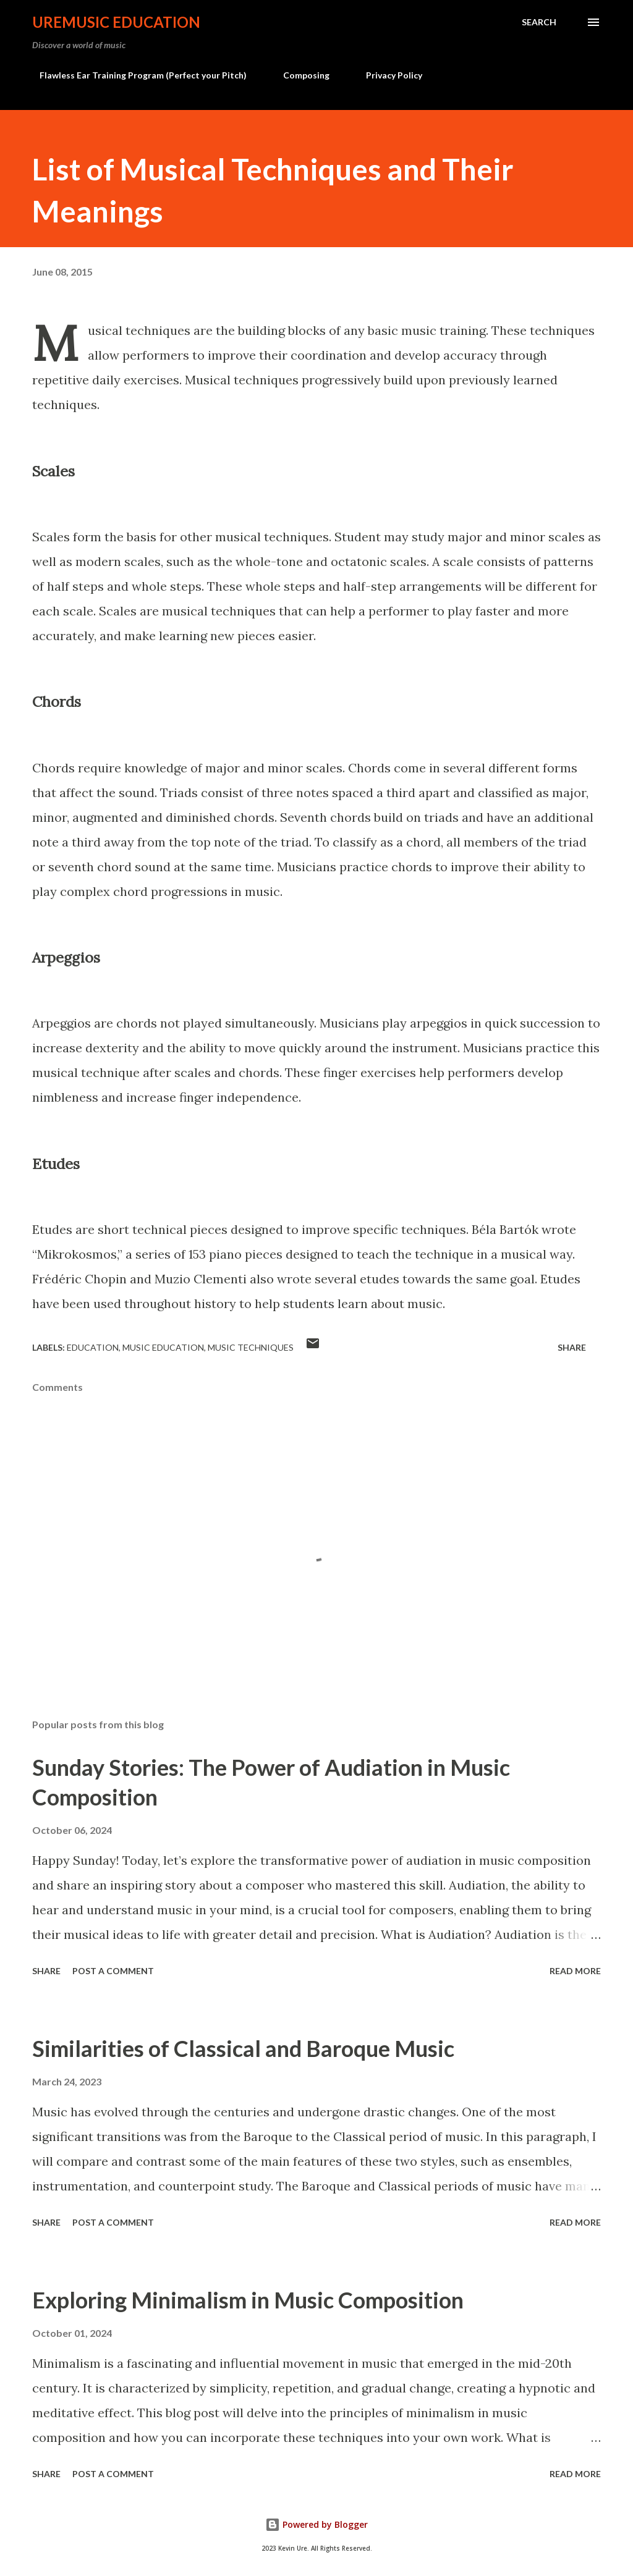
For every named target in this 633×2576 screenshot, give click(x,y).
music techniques (251, 1347)
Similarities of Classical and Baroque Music (243, 2048)
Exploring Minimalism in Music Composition (248, 2299)
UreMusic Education (116, 22)
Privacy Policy (387, 75)
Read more (575, 1971)
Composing (299, 75)
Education (93, 1347)
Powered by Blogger (316, 2524)
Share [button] (572, 1347)
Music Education (163, 1347)
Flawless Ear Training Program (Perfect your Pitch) (135, 75)
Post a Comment (113, 1971)
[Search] (539, 22)
